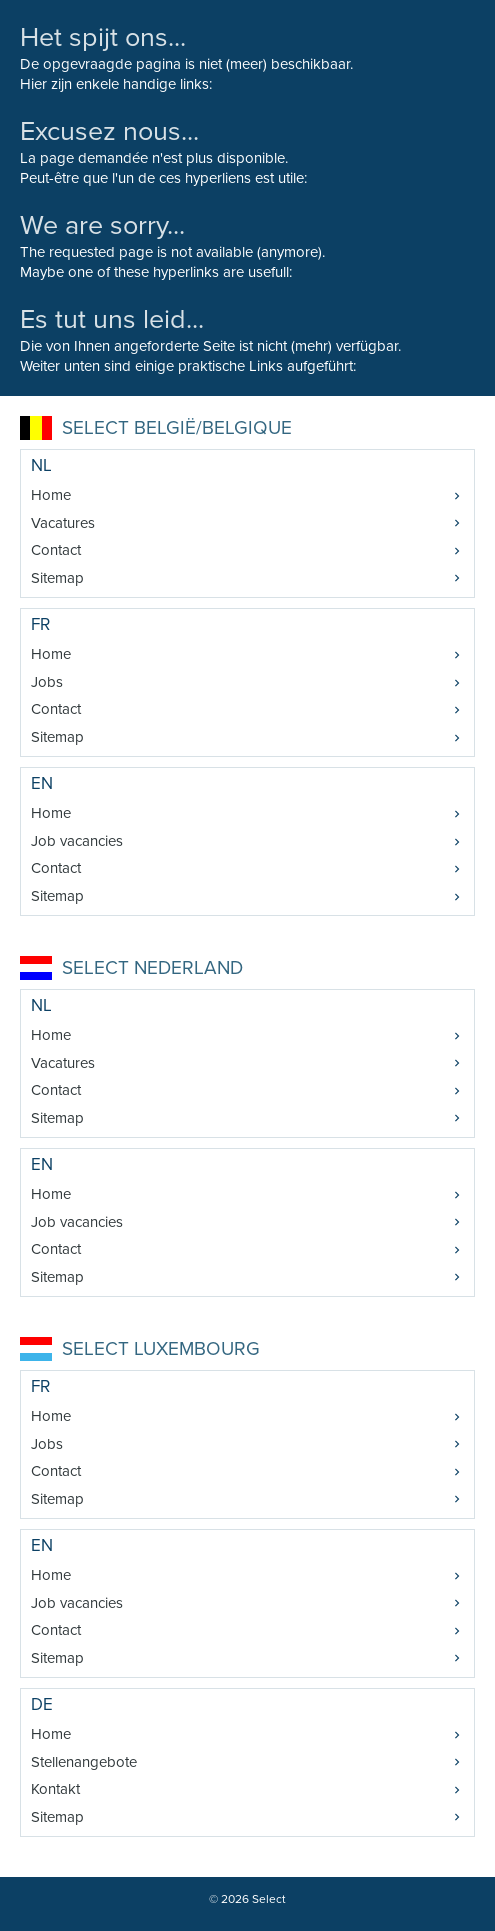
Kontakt (55, 1789)
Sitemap (57, 578)
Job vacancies (77, 841)
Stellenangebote (84, 1762)
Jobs (47, 682)
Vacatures (63, 523)
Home (51, 495)
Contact (56, 550)
